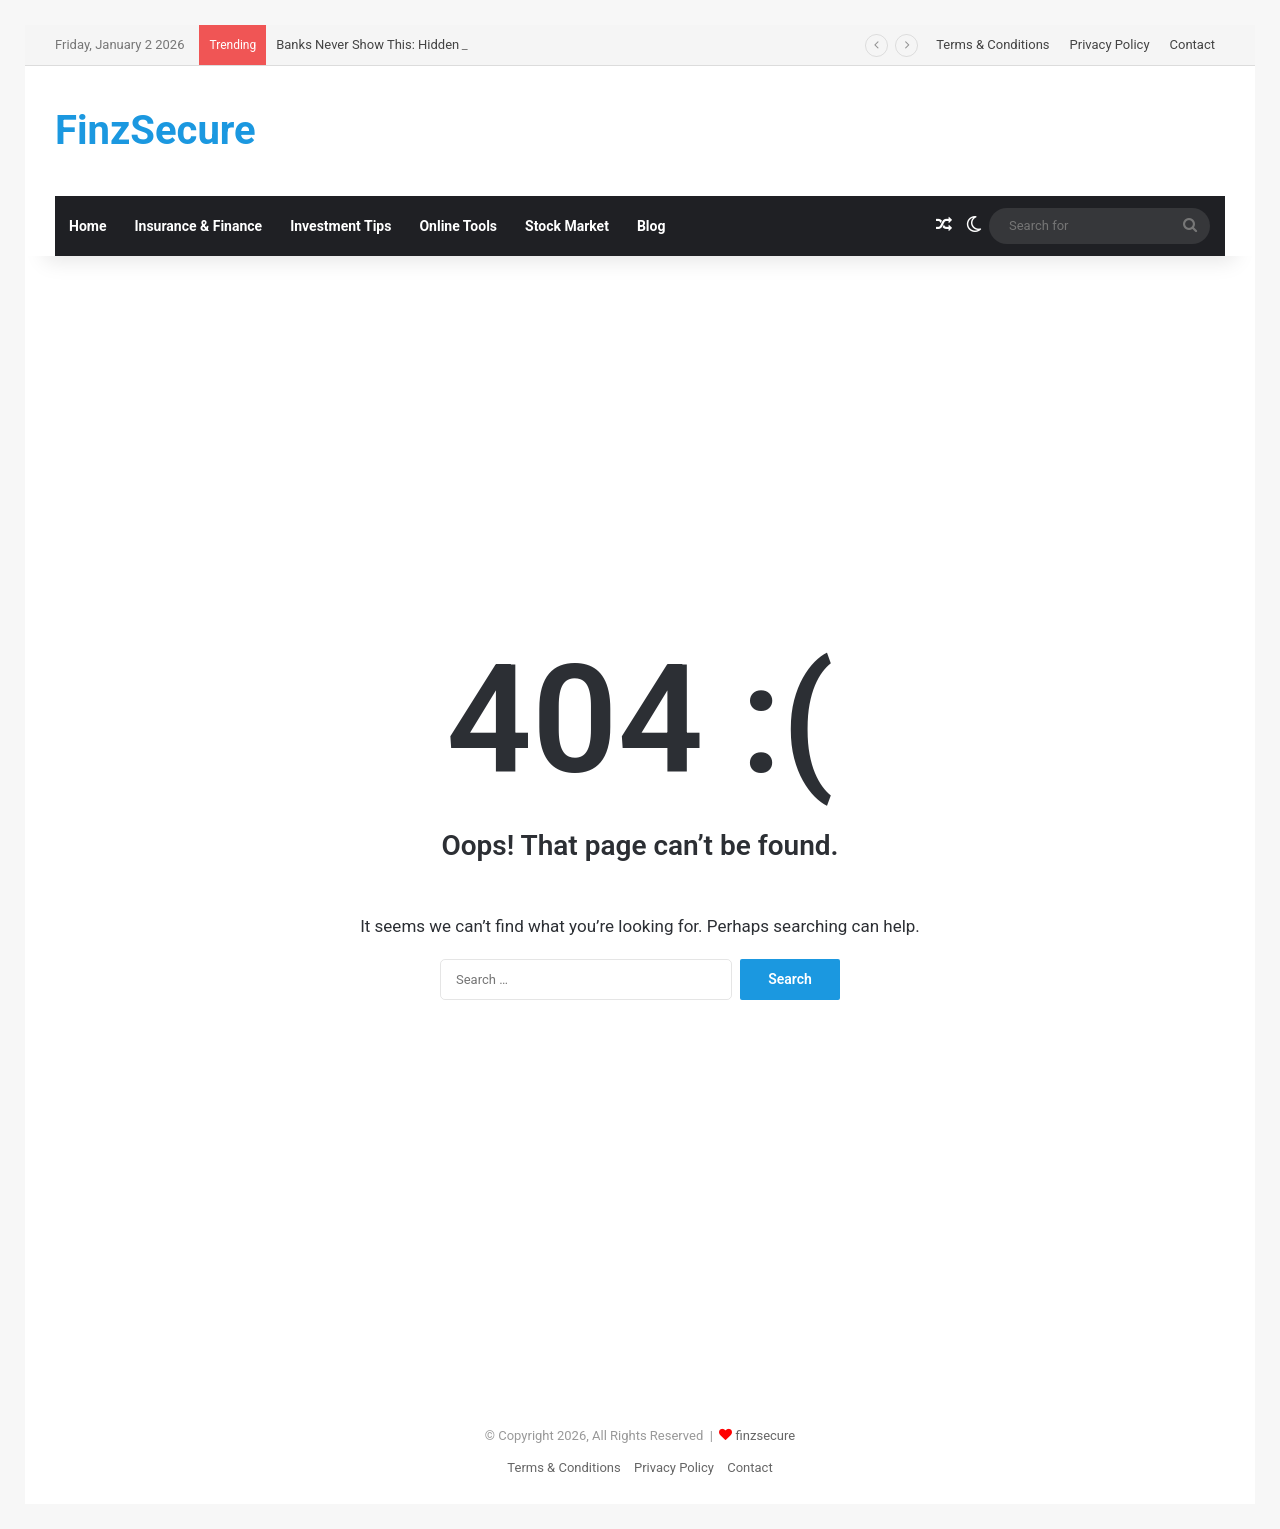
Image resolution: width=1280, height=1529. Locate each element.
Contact (1192, 44)
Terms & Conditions (992, 44)
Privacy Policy (1110, 44)
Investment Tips (340, 226)
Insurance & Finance (198, 226)
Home (87, 226)
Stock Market (567, 226)
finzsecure (766, 1435)
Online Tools (458, 226)
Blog (651, 226)
